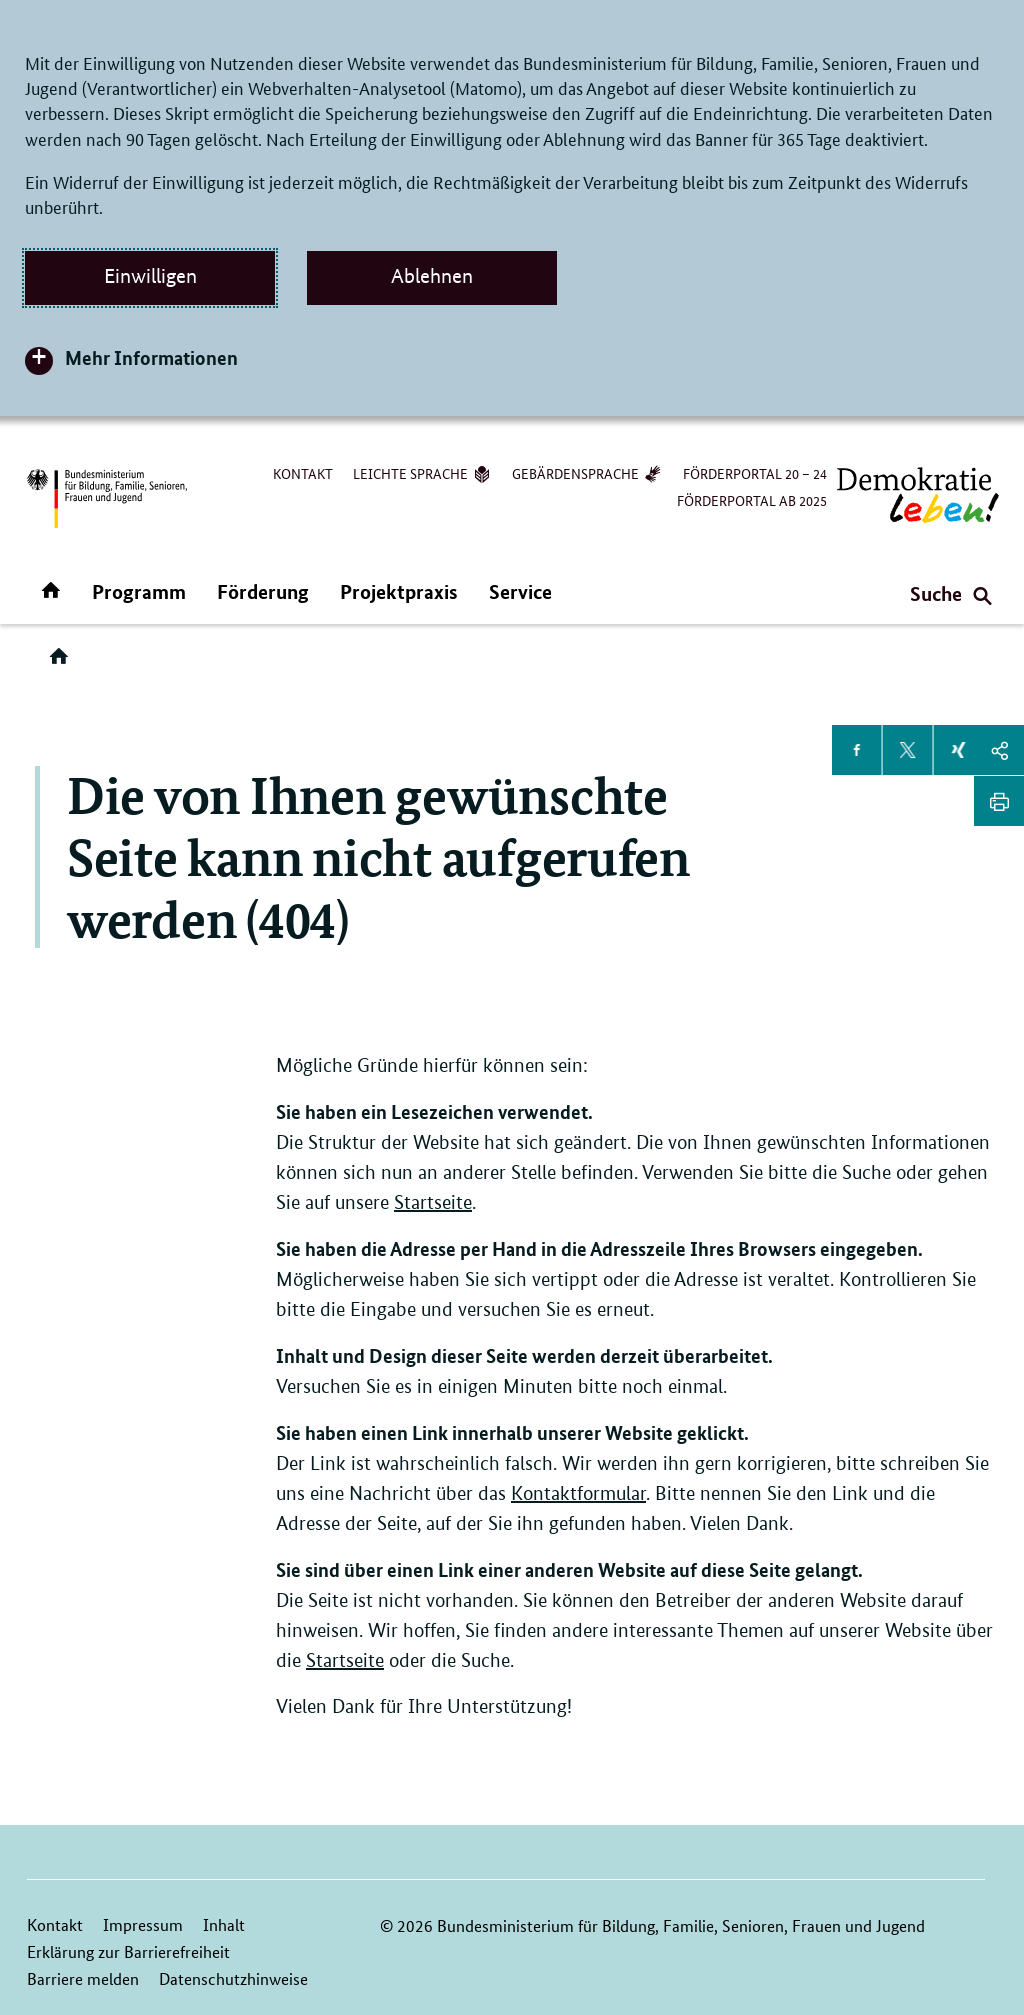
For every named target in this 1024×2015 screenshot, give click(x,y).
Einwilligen (150, 276)
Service (520, 591)
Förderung (263, 591)
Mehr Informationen (151, 357)
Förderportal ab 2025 (752, 500)
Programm (139, 591)
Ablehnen (432, 276)
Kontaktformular (578, 1493)
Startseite (433, 1202)
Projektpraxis (399, 591)
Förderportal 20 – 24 (755, 473)
